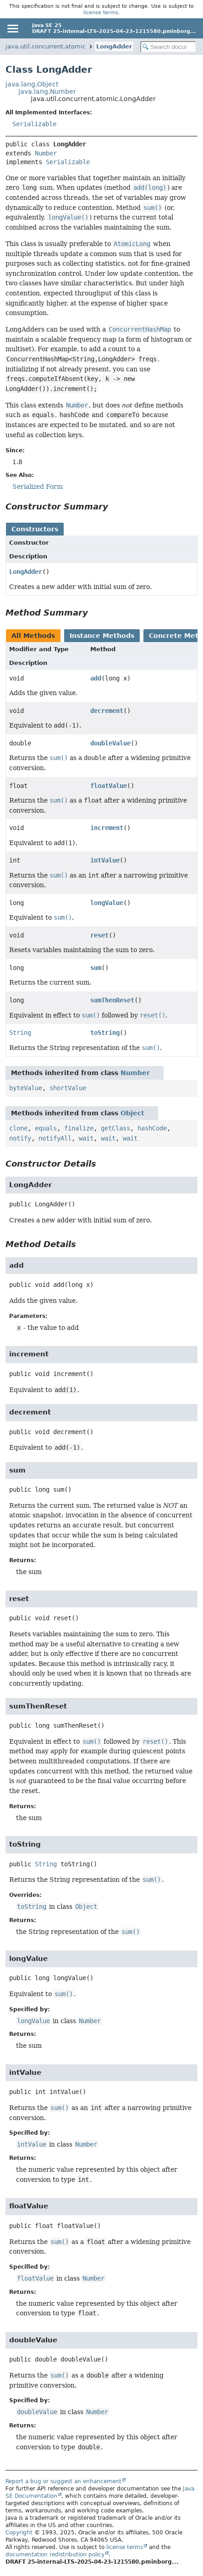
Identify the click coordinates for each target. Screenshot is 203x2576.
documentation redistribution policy (54, 2554)
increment (106, 827)
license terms (100, 12)
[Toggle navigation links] (12, 28)
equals (46, 1128)
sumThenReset (112, 1000)
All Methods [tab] (33, 635)
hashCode (152, 1128)
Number (46, 153)
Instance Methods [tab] (102, 635)
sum (95, 967)
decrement (106, 710)
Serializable (34, 124)
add (95, 678)
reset (99, 935)
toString (105, 1032)
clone (18, 1128)
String (20, 1032)
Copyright (19, 2532)
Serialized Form (37, 486)
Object (132, 1113)
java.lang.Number (47, 91)
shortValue (67, 1088)
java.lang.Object (31, 84)
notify (20, 1138)
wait (86, 1138)
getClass (115, 1128)
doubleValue (110, 743)
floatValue (108, 785)
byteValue (25, 1088)
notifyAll (54, 1138)
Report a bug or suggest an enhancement (63, 2481)
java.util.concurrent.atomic (45, 46)
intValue (105, 860)
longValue (106, 902)
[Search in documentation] (168, 47)
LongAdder (114, 46)
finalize (78, 1128)
